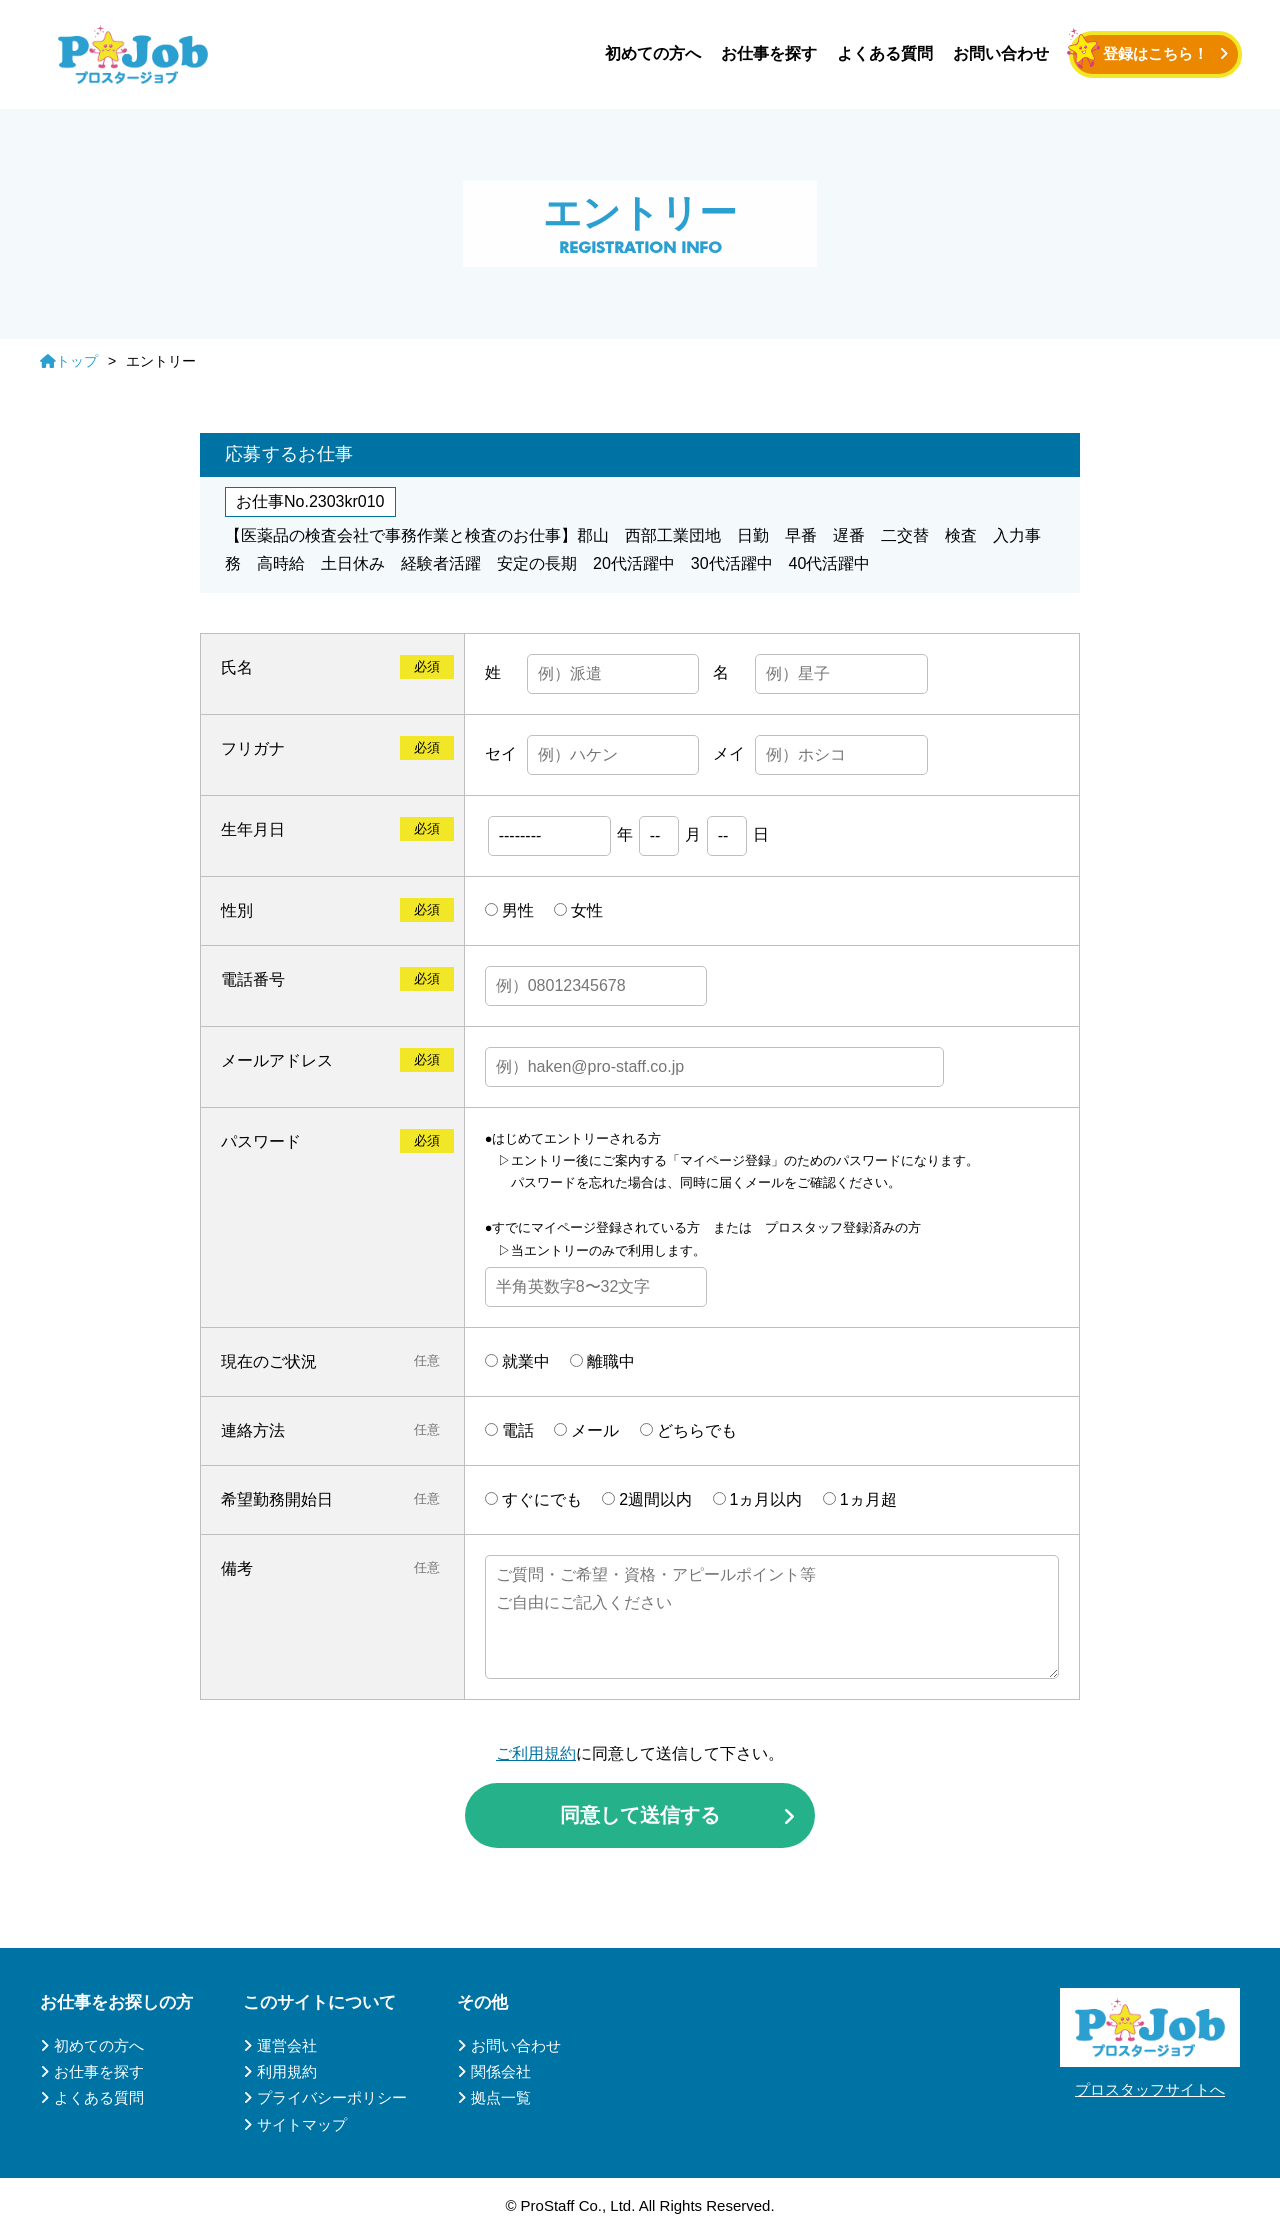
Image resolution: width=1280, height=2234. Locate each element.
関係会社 (501, 2071)
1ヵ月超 (868, 1499)
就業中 (526, 1361)
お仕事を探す (769, 53)
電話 (518, 1430)
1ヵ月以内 (766, 1499)
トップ (69, 361)
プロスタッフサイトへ (1150, 2089)
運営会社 (287, 2045)
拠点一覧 (501, 2097)
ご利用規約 (536, 1753)
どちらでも (697, 1430)
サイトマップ (302, 2124)
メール (595, 1430)
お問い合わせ (1001, 53)
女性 (587, 910)
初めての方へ (653, 53)
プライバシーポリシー (332, 2097)
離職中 (611, 1361)
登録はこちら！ (1155, 53)
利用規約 (287, 2071)
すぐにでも (542, 1499)
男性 (518, 910)
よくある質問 (885, 53)
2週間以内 (655, 1499)
